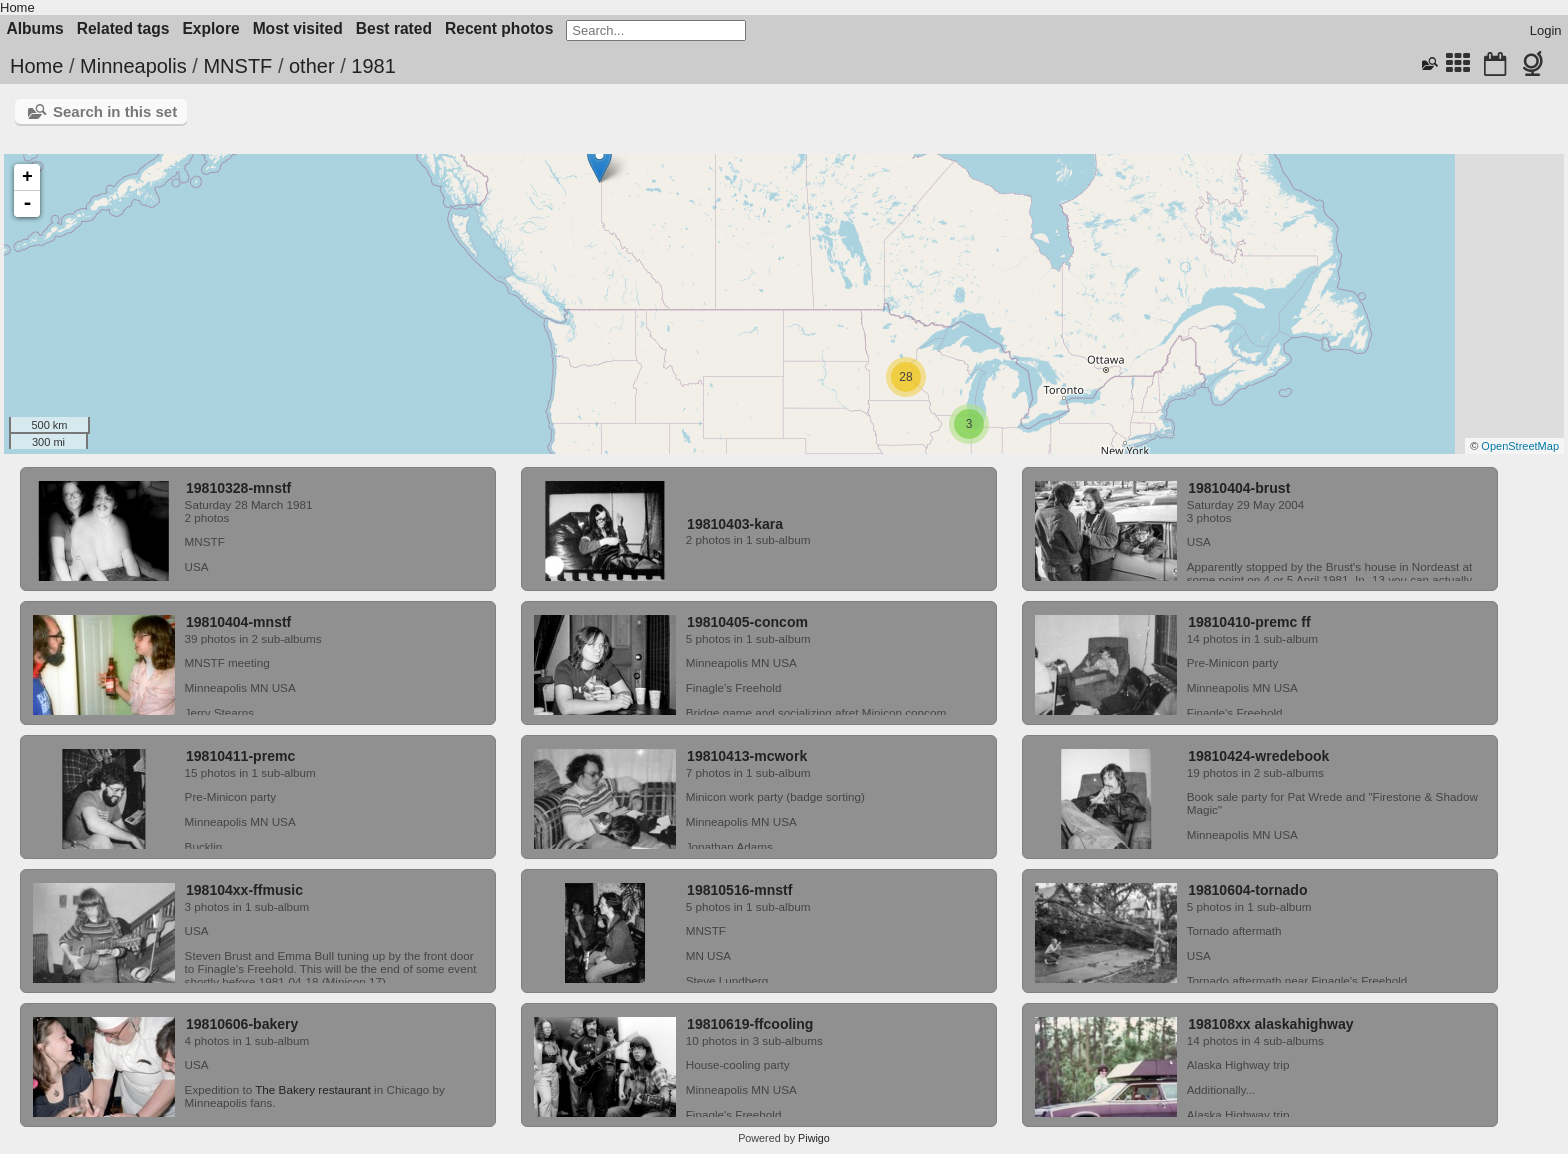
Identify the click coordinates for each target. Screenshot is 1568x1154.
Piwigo (814, 1138)
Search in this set (115, 111)
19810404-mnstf (238, 622)
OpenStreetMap (1520, 446)
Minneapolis (133, 66)
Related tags (123, 28)
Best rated (394, 28)
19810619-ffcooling (750, 1024)
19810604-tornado (1247, 890)
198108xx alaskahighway (1270, 1024)
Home (17, 7)
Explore (210, 28)
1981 (373, 66)
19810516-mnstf (739, 890)
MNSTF (237, 66)
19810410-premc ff (1249, 622)
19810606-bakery (242, 1024)
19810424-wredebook (1258, 756)
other (312, 66)
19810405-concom (747, 622)
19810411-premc (240, 756)
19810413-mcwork (747, 756)
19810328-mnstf (238, 488)
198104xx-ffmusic (244, 890)
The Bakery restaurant (313, 1089)
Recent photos (499, 28)
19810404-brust (1239, 488)
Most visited (298, 28)
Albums (35, 28)
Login (1546, 30)
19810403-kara (735, 524)
